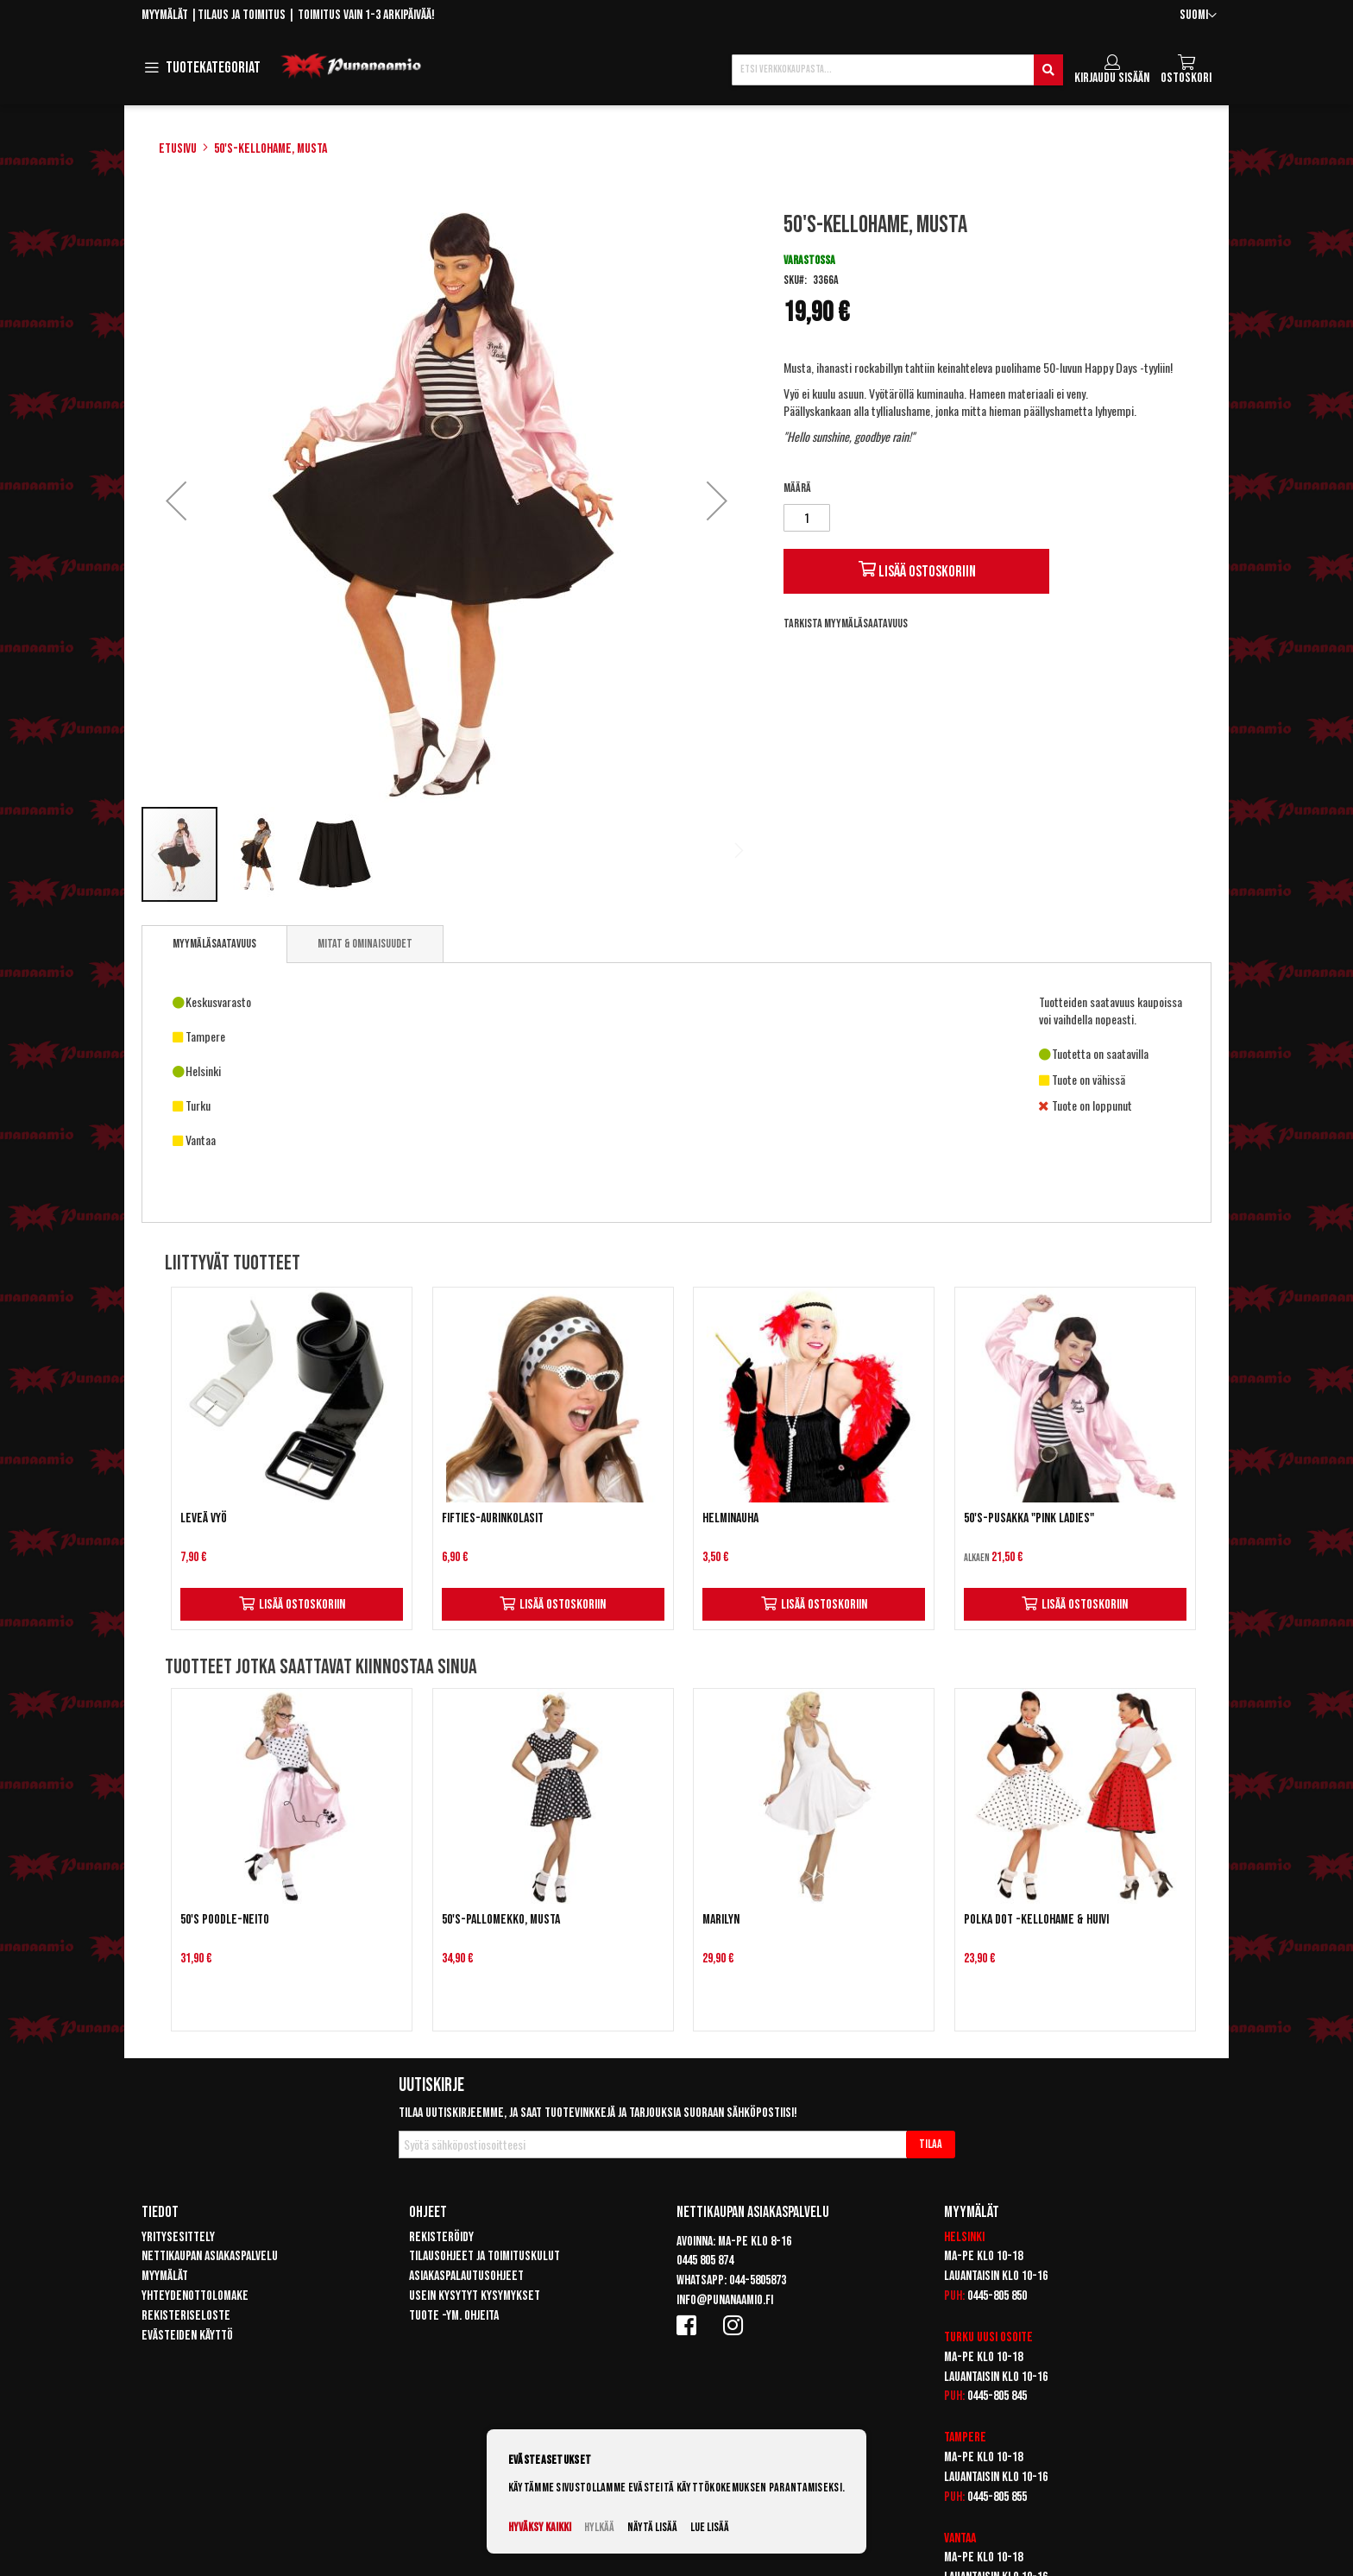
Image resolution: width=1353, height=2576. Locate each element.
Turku (959, 2337)
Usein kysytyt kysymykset (474, 2296)
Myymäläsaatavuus (214, 943)
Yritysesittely (178, 2237)
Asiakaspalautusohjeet (466, 2276)
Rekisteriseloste (186, 2316)
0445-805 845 (997, 2396)
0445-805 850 (997, 2296)
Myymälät (165, 15)
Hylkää (599, 2527)
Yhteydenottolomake (195, 2296)
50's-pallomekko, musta (501, 1920)
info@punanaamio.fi (724, 2300)
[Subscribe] (930, 2144)
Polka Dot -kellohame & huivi (1036, 1920)
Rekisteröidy (441, 2237)
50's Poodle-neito (224, 1920)
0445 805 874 (704, 2260)
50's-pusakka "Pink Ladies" (1029, 1518)
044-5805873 (757, 2280)
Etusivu (178, 149)
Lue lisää (709, 2527)
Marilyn (720, 1920)
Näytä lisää (652, 2527)
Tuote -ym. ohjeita (454, 2316)
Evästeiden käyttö (187, 2335)
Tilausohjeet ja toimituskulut (484, 2256)
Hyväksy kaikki (539, 2527)
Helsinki (964, 2237)
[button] (1198, 16)
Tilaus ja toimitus (242, 15)
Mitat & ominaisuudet (365, 943)
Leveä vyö (203, 1518)
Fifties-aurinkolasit (493, 1518)
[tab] (214, 944)
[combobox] (897, 69)
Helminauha (730, 1518)
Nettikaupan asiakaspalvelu (210, 2256)
